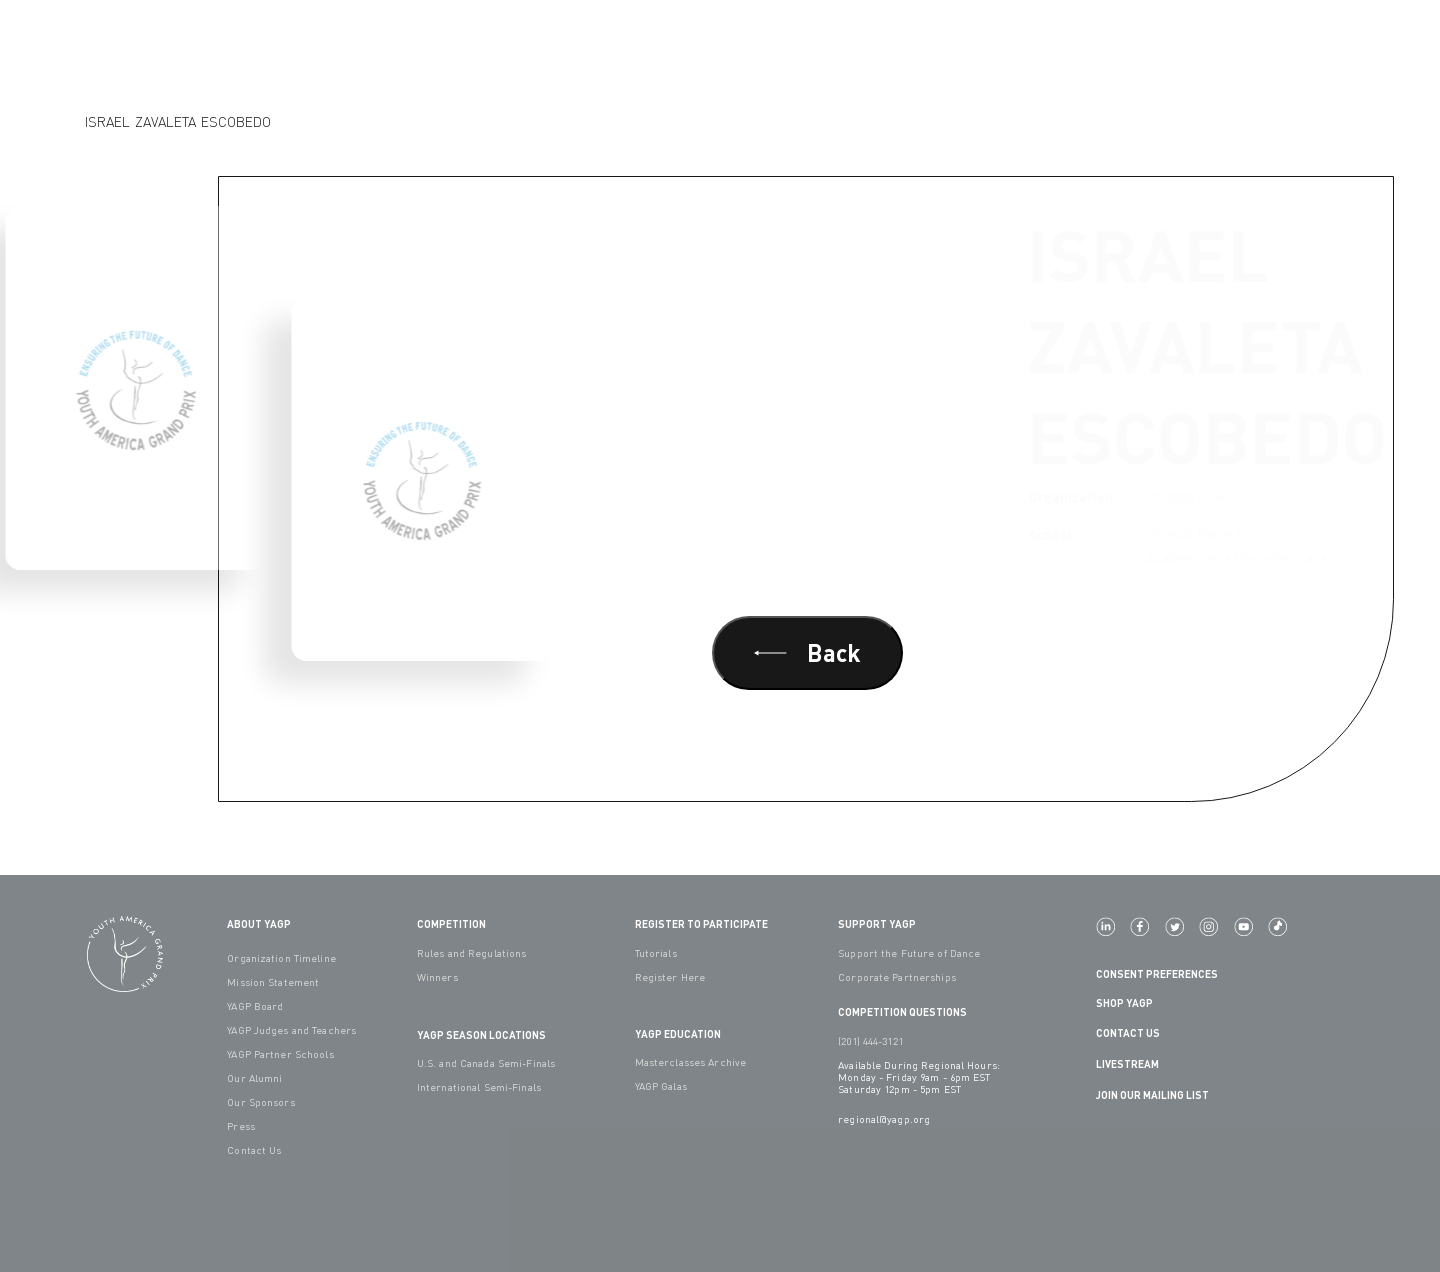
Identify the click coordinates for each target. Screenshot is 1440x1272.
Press (241, 1126)
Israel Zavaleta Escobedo (178, 121)
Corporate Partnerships (897, 977)
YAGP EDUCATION (678, 1033)
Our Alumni (254, 1078)
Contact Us (254, 1150)
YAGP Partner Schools (280, 1054)
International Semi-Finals (479, 1087)
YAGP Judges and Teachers (291, 1030)
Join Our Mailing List (1152, 1094)
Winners (437, 977)
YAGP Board (255, 1006)
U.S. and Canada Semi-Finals (486, 1063)
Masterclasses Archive (691, 1062)
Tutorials (656, 953)
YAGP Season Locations (481, 1034)
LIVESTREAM (1135, 1063)
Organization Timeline (281, 958)
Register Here (670, 977)
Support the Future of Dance (909, 953)
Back (807, 652)
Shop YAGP (1124, 1002)
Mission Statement (273, 982)
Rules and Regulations (472, 953)
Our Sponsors (260, 1102)
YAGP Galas (661, 1086)
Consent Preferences (1157, 973)
